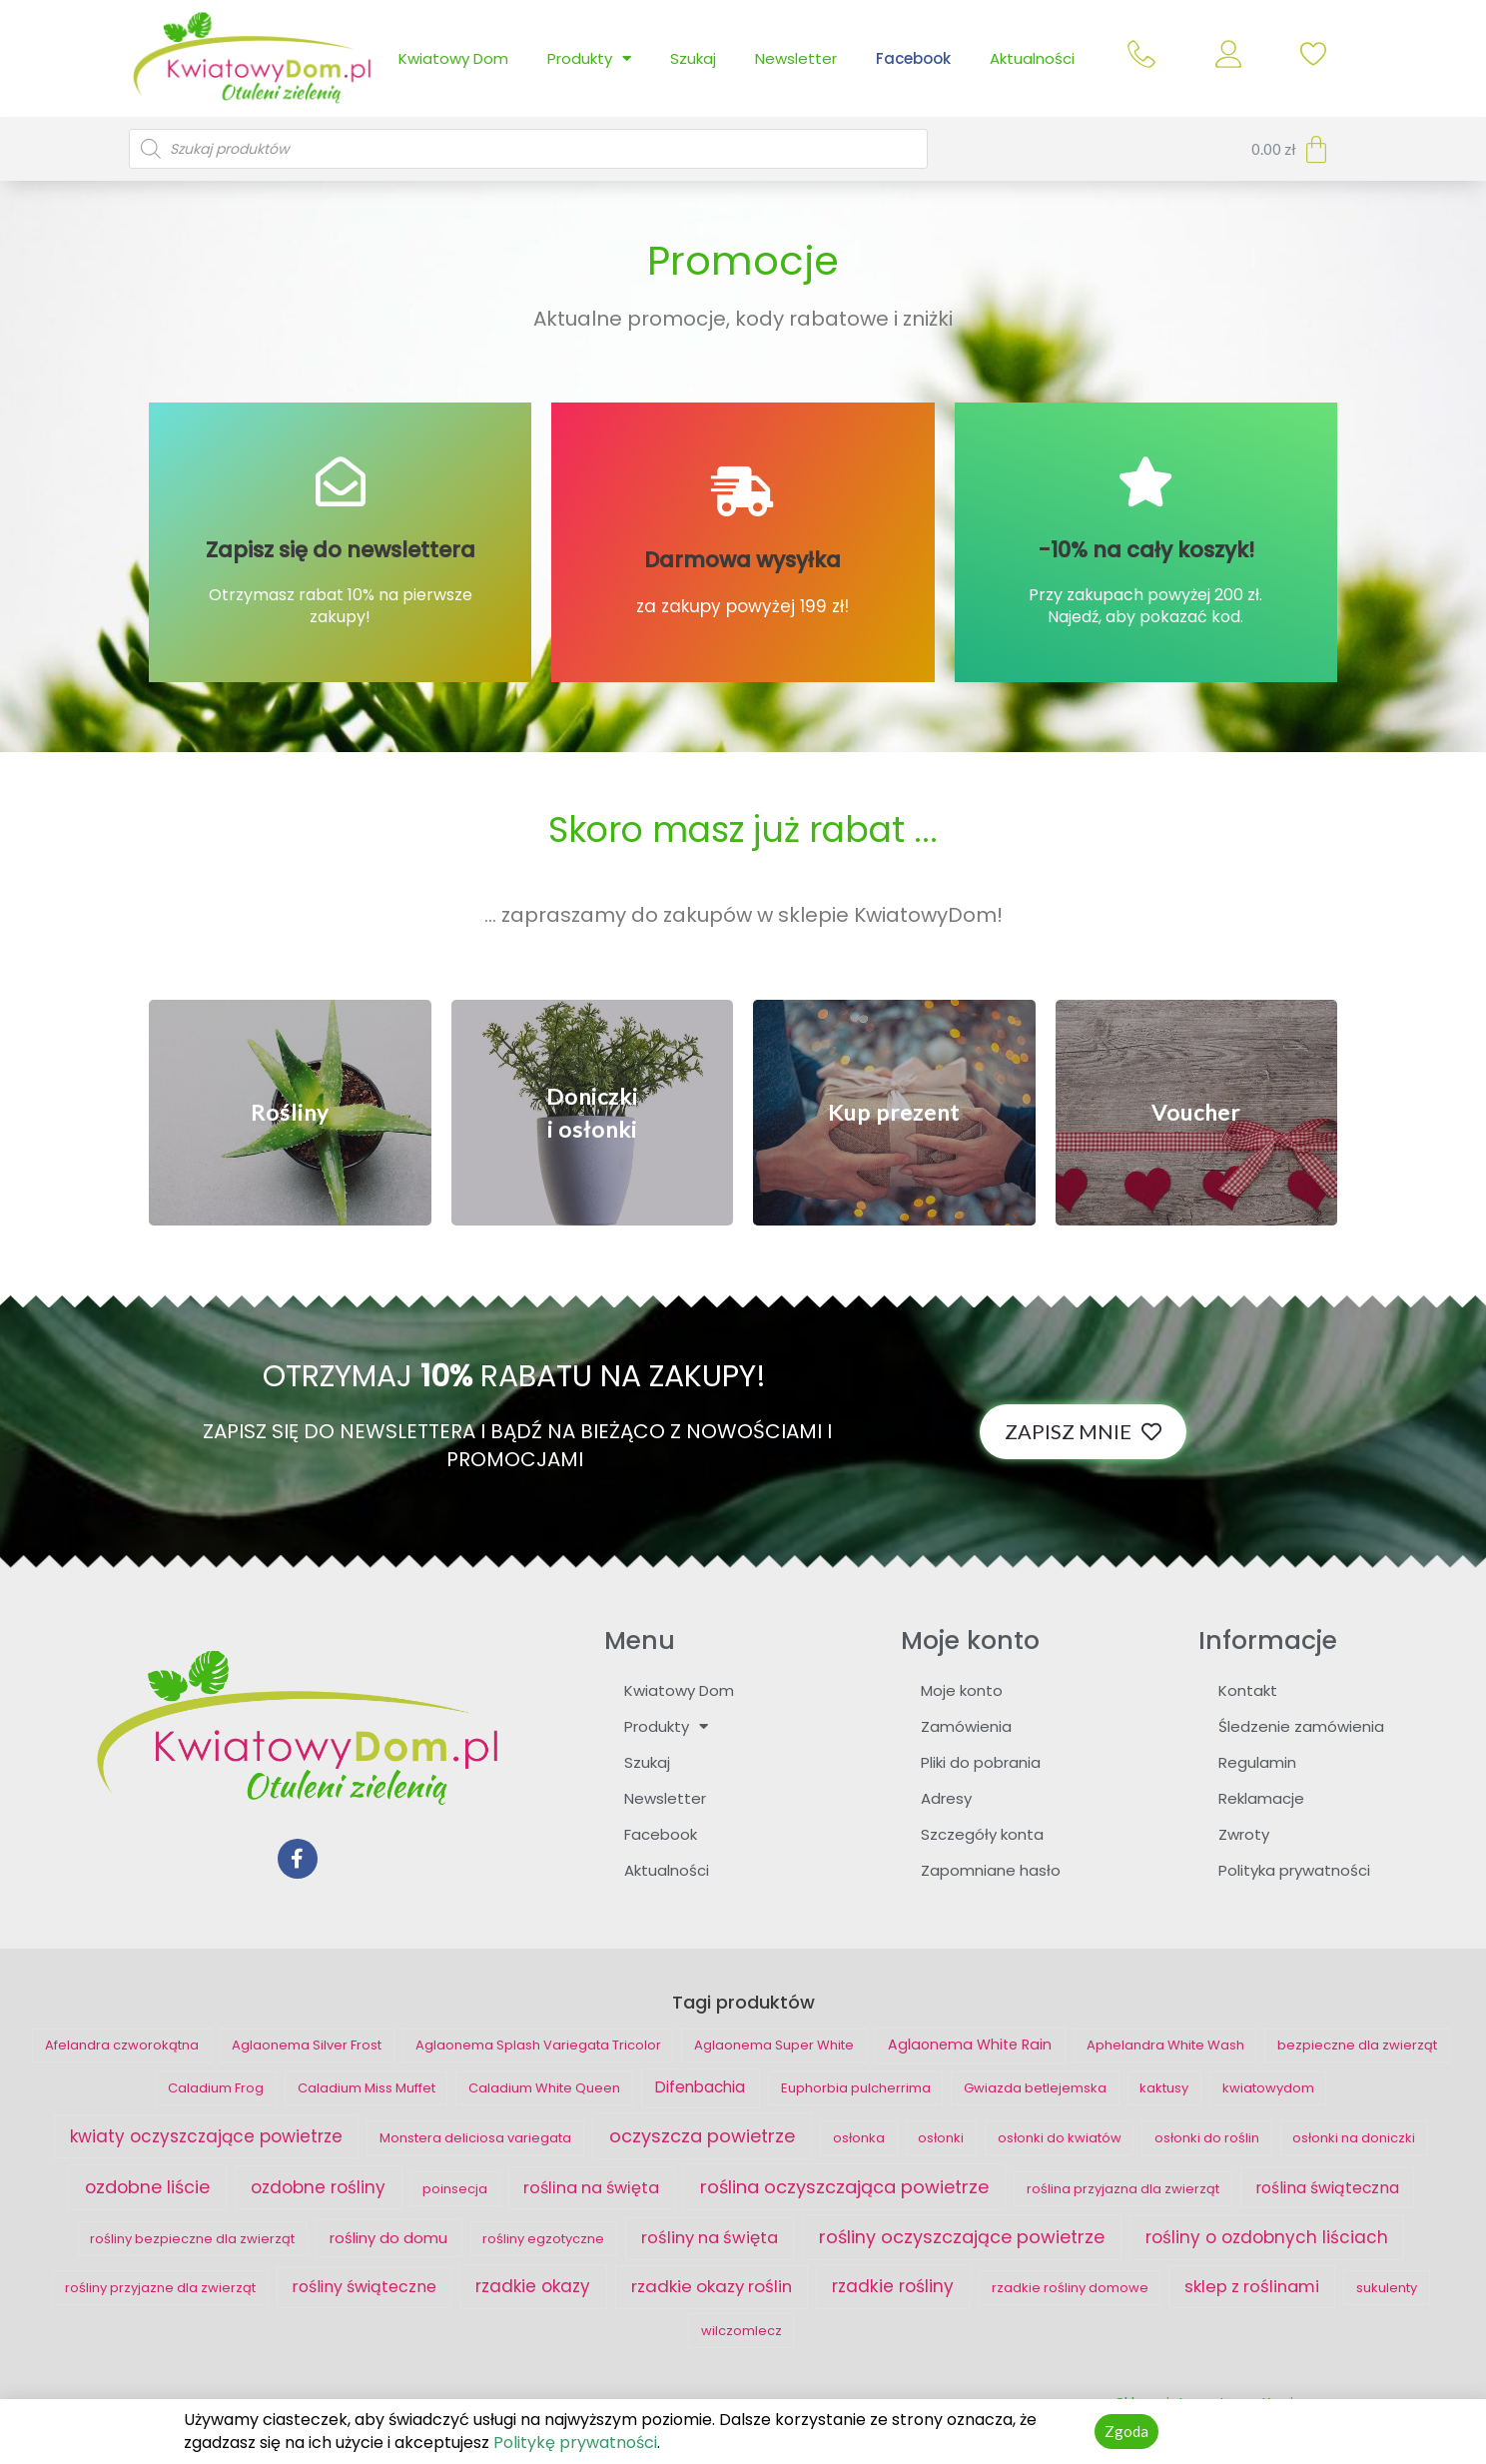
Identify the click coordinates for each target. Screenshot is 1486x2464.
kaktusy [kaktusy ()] (1163, 2087)
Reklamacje (1261, 1798)
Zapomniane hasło (991, 1870)
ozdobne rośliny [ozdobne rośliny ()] (318, 2187)
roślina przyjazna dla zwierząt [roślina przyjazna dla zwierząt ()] (1123, 2188)
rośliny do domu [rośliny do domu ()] (388, 2238)
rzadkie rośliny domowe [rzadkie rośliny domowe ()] (1070, 2287)
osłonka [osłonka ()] (859, 2137)
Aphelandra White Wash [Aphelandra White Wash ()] (1165, 2045)
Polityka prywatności (1294, 1870)
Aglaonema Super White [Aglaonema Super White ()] (774, 2045)
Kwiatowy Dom (453, 58)
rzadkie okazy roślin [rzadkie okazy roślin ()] (711, 2286)
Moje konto (962, 1690)
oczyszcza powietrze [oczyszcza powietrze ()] (702, 2135)
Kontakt (1247, 1690)
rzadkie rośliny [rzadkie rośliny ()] (893, 2286)
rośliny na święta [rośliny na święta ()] (709, 2237)
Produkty (589, 58)
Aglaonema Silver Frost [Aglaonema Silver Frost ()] (306, 2045)
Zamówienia (966, 1726)
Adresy (946, 1798)
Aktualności (1032, 58)
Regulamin (1257, 1762)
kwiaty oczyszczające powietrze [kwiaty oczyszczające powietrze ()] (206, 2136)
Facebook (913, 58)
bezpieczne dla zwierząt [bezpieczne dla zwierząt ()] (1357, 2045)
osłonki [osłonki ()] (941, 2137)
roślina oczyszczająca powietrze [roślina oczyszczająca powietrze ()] (844, 2186)
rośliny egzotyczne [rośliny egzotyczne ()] (543, 2238)
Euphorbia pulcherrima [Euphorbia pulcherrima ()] (856, 2087)
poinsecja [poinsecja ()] (454, 2188)
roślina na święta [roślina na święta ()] (591, 2187)
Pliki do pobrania (981, 1762)
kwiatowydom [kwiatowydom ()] (1268, 2087)
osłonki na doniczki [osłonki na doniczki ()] (1353, 2137)
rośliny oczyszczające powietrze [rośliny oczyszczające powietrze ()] (962, 2236)
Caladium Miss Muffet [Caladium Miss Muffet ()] (366, 2087)
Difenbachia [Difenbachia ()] (700, 2086)
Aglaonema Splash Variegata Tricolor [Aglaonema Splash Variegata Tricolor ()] (538, 2045)
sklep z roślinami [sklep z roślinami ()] (1251, 2286)
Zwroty (1243, 1834)
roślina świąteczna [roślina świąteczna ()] (1327, 2187)
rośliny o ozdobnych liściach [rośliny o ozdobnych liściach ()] (1266, 2237)
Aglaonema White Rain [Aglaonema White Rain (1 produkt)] (970, 2044)
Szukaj (693, 58)
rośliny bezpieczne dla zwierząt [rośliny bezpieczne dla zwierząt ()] (192, 2238)
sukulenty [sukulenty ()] (1386, 2287)
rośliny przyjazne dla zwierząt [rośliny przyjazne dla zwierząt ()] (160, 2287)
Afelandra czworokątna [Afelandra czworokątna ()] (122, 2045)
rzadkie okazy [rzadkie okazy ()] (532, 2286)
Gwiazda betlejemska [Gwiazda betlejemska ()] (1035, 2087)
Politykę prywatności (575, 2442)
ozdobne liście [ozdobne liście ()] (147, 2186)
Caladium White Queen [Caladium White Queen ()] (544, 2087)
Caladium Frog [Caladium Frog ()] (216, 2087)
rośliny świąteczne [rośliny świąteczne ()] (364, 2286)
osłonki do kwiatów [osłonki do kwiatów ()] (1059, 2137)
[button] (290, 1112)
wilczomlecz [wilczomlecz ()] (741, 2330)
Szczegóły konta (982, 1834)
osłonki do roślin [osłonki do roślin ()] (1206, 2137)
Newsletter (796, 58)
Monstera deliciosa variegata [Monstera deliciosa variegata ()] (475, 2137)
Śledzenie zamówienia (1301, 1726)
